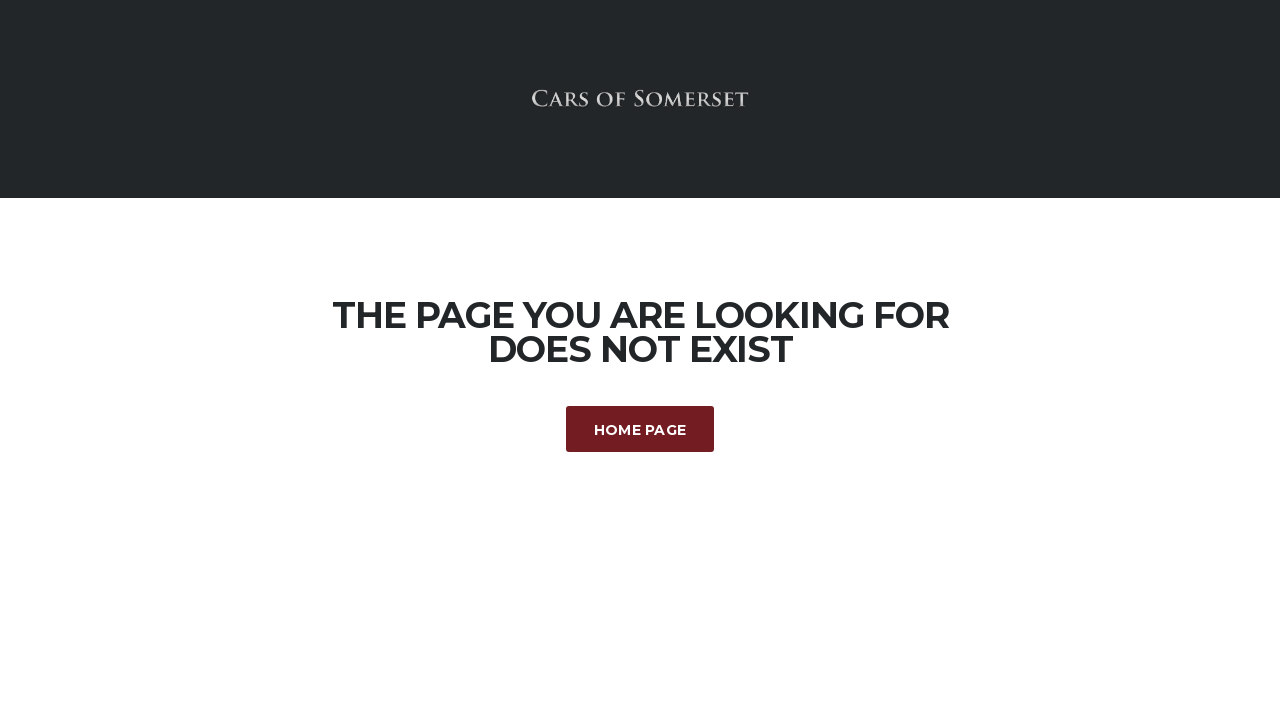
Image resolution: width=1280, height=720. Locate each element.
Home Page (640, 430)
